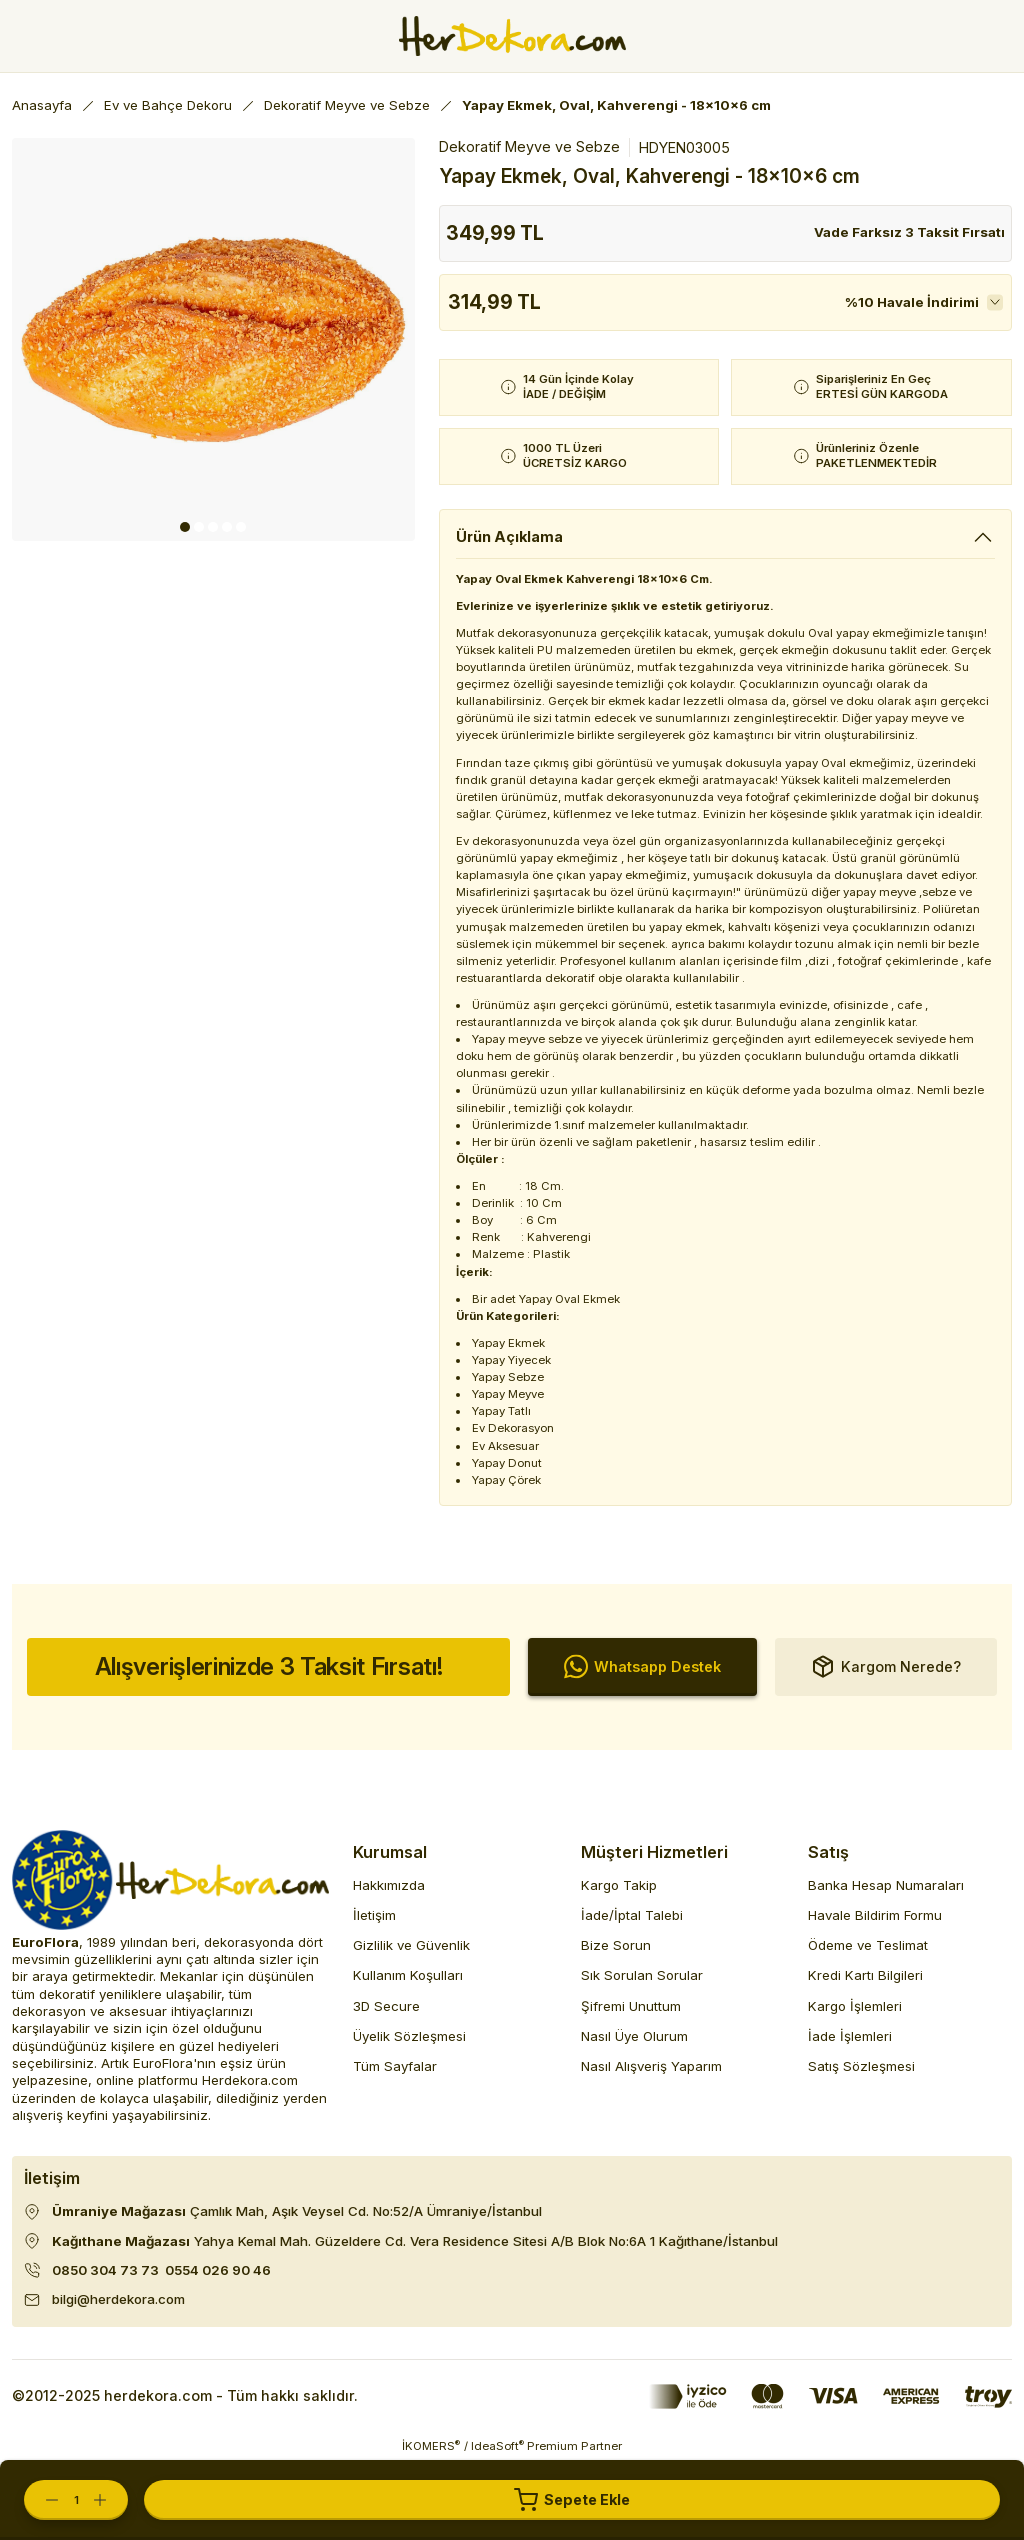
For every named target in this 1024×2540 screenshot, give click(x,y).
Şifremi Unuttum (631, 2006)
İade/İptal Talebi (632, 1915)
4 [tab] (227, 527)
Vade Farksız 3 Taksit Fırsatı (909, 232)
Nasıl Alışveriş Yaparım (651, 2066)
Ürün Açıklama (509, 536)
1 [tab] (185, 527)
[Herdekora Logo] (512, 36)
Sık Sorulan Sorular (642, 1975)
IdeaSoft (497, 2445)
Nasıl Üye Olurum (634, 2036)
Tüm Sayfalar (395, 2066)
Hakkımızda (389, 1885)
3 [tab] (213, 527)
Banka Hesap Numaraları (886, 1885)
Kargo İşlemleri (855, 2006)
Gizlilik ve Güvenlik (411, 1945)
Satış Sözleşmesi (861, 2066)
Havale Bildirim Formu (875, 1915)
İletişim (374, 1915)
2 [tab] (199, 527)
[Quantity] (76, 2500)
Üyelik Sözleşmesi (409, 2036)
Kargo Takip (619, 1885)
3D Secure (386, 2006)
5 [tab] (241, 527)
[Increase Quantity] (110, 2500)
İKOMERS (431, 2445)
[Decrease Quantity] (42, 2500)
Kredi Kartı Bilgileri (865, 1975)
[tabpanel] (213, 339)
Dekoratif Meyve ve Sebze (529, 146)
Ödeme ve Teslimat (868, 1945)
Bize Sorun (616, 1945)
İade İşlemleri (850, 2036)
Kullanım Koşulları (408, 1975)
